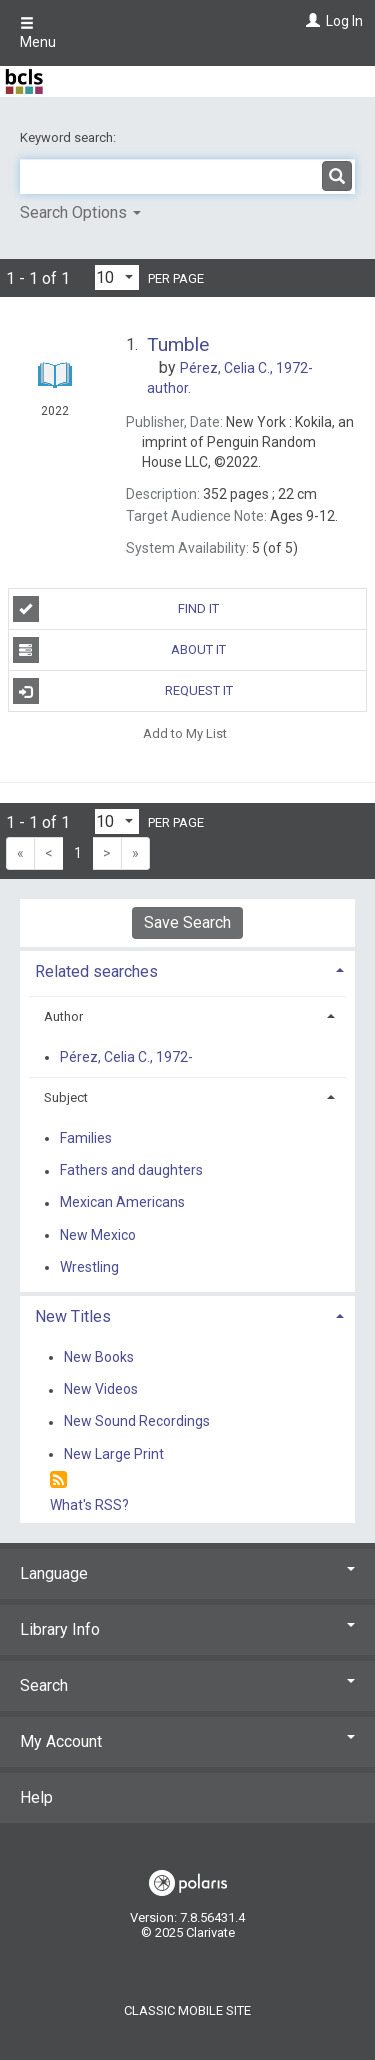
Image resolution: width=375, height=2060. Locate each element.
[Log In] (310, 21)
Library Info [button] (187, 1629)
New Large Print (114, 1454)
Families (86, 1138)
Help (36, 1797)
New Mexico (98, 1235)
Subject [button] (66, 1097)
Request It (123, 691)
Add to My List (185, 732)
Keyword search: (69, 137)
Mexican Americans (122, 1203)
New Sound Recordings (137, 1422)
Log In (344, 21)
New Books (99, 1357)
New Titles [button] (73, 1316)
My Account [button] (187, 1741)
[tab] (187, 969)
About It (120, 650)
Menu (38, 33)
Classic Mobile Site (187, 2010)
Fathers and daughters (131, 1171)
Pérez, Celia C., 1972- (126, 1057)
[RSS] (58, 1480)
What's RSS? (89, 1505)
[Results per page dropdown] (117, 277)
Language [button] (187, 1573)
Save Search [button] (187, 922)
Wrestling (89, 1267)
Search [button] (187, 1685)
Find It (116, 609)
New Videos (101, 1390)
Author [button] (63, 1016)
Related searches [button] (96, 971)
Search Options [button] (80, 212)
